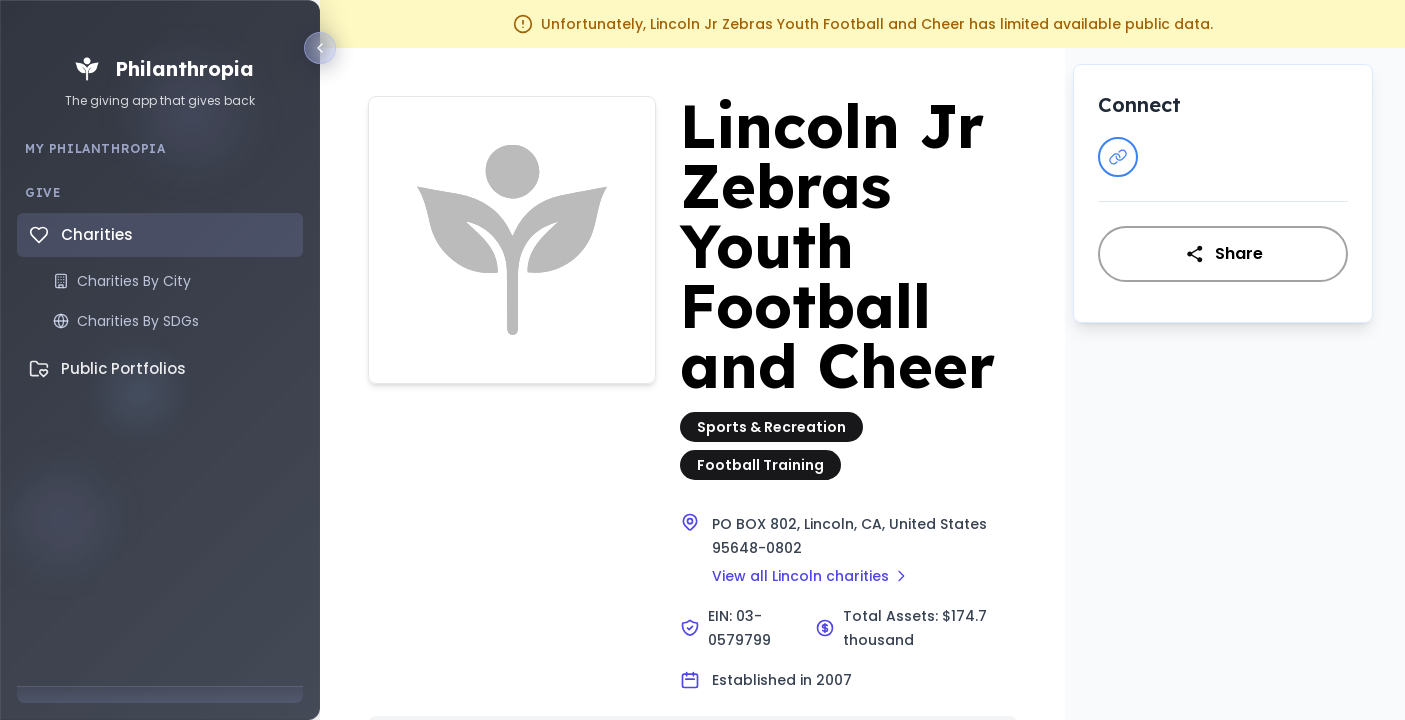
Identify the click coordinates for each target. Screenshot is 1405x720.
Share (1223, 253)
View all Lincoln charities (810, 576)
